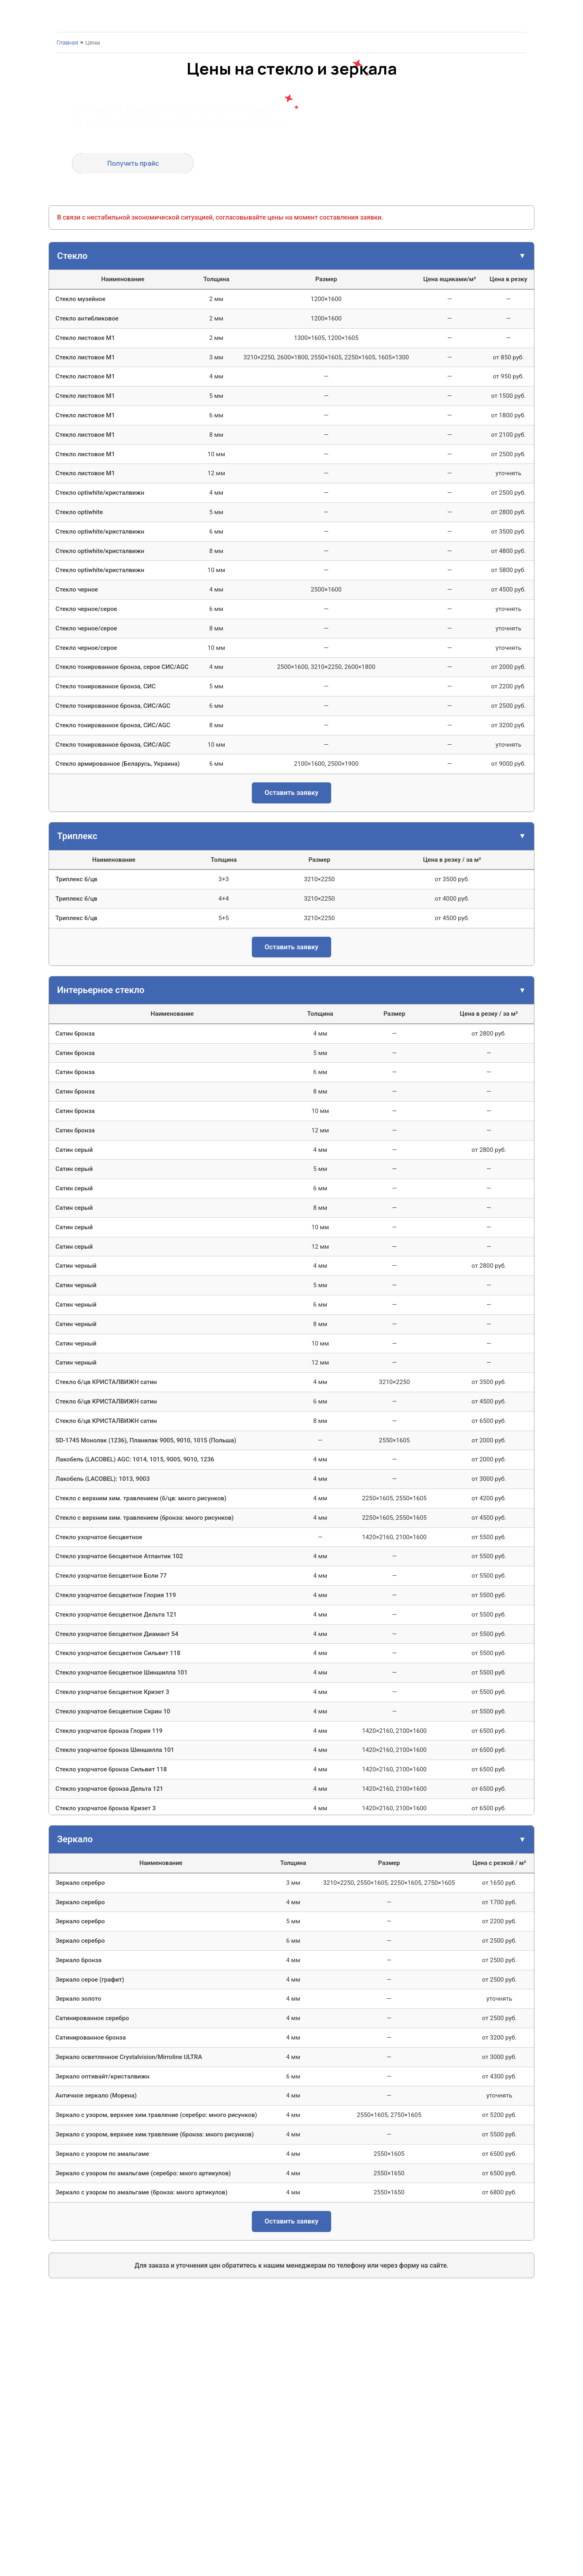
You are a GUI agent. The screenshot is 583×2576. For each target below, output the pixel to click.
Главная (67, 42)
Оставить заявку (292, 792)
